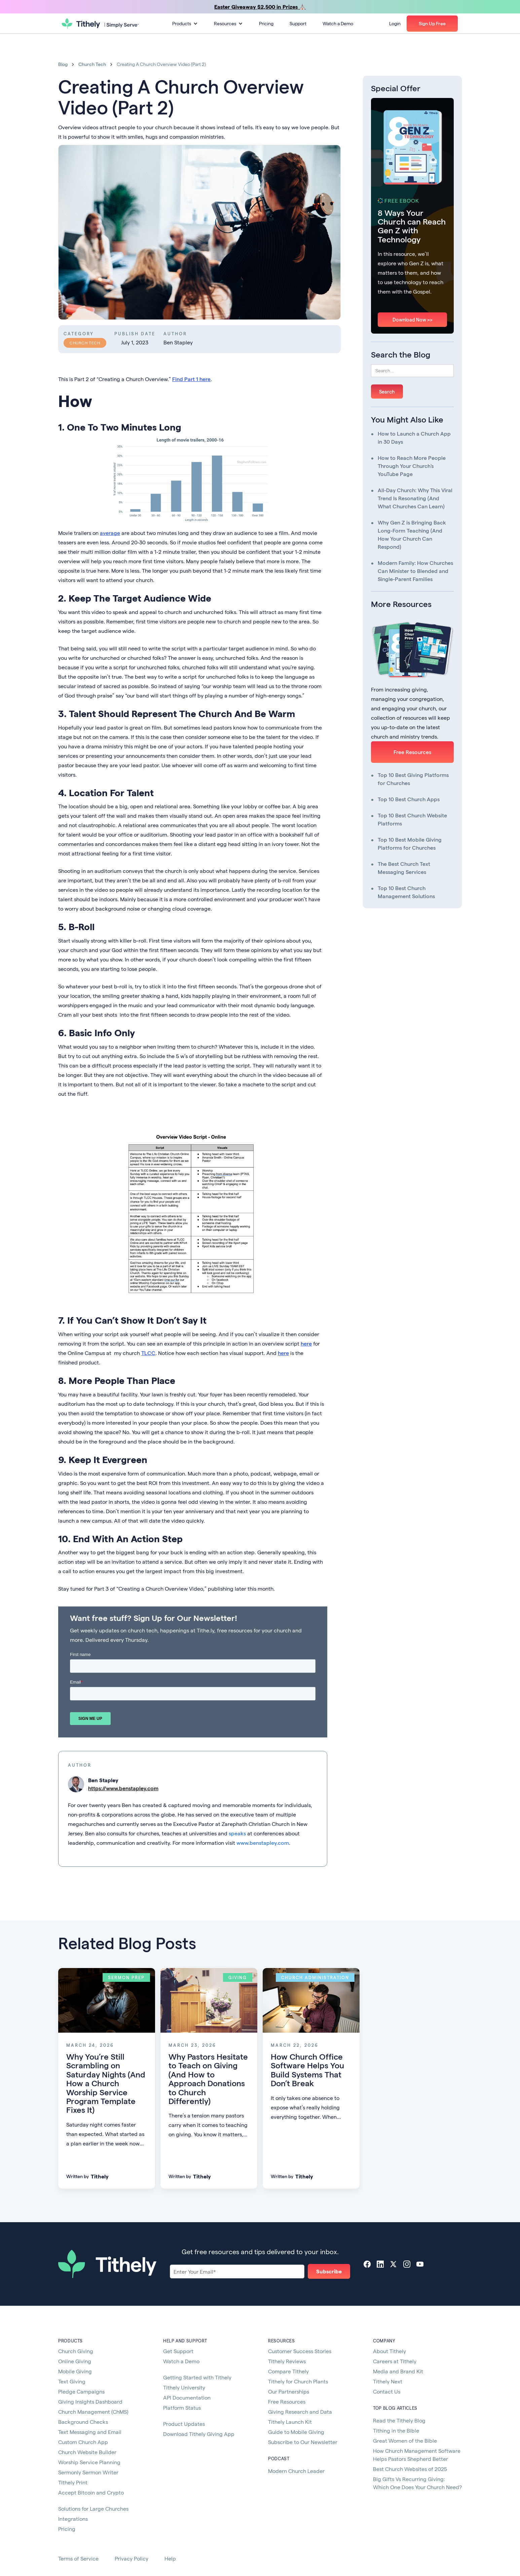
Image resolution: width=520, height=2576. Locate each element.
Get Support (178, 2351)
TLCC (148, 1353)
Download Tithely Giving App (198, 2434)
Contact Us (386, 2391)
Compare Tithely (288, 2371)
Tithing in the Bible (396, 2430)
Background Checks (83, 2421)
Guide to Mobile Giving (296, 2432)
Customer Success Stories (299, 2351)
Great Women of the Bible (405, 2440)
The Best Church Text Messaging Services (404, 867)
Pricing (266, 23)
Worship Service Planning (89, 2462)
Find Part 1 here (191, 379)
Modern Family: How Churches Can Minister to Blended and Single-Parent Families (415, 571)
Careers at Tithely (394, 2361)
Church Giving (75, 2351)
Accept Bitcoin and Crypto (91, 2492)
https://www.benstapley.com (123, 1788)
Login (395, 23)
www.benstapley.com (262, 1842)
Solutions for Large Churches (93, 2508)
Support (298, 23)
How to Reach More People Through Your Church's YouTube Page (412, 465)
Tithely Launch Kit (290, 2421)
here (306, 1343)
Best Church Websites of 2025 (410, 2469)
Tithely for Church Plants (298, 2381)
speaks (237, 1833)
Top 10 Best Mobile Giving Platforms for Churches (410, 843)
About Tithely (389, 2351)
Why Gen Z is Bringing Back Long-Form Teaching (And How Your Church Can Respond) (412, 534)
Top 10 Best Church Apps (409, 799)
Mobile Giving (75, 2371)
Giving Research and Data (300, 2411)
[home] (100, 23)
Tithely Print (72, 2482)
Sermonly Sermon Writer (88, 2472)
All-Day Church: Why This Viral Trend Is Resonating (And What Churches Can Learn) (415, 498)
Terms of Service (78, 2558)
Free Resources (412, 752)
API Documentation (187, 2397)
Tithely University (184, 2387)
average (110, 533)
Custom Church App (83, 2442)
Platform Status (182, 2407)
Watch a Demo (338, 23)
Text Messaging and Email (89, 2432)
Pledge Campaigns (81, 2391)
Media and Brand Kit (398, 2371)
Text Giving (71, 2381)
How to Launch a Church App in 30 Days (414, 437)
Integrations (73, 2518)
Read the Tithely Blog (399, 2420)
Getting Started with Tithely (197, 2377)
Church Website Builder (87, 2452)
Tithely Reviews (287, 2361)
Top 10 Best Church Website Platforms (412, 819)
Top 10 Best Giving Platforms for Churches (413, 779)
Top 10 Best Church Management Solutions (406, 892)
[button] (185, 23)
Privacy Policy (131, 2558)
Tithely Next (387, 2381)
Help (170, 2558)
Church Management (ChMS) (93, 2411)
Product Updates (184, 2423)
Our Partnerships (288, 2391)
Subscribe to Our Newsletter (302, 2442)
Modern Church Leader (296, 2471)
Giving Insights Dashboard (90, 2401)
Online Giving (74, 2361)
